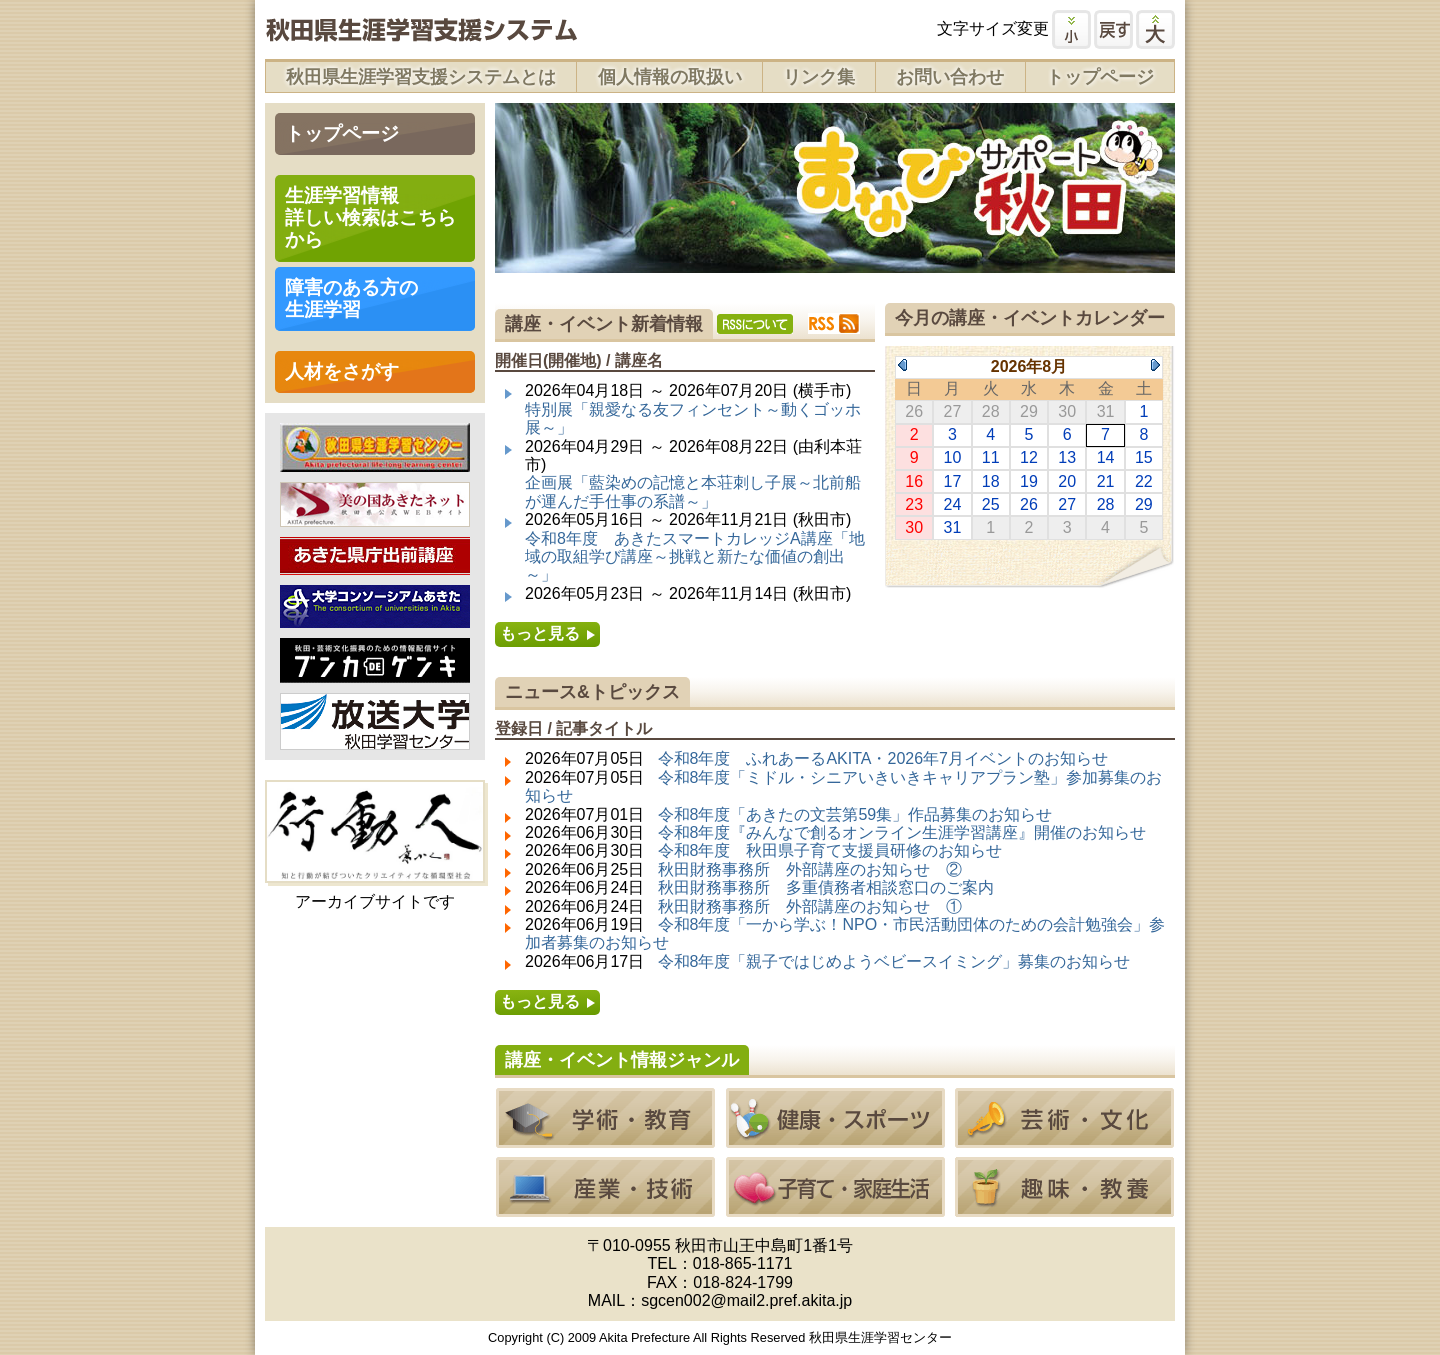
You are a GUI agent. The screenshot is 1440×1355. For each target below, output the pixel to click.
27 (1067, 504)
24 (953, 504)
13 (1067, 457)
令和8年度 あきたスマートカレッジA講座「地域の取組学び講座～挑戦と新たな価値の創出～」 (695, 557)
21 (1106, 481)
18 (991, 481)
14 (1106, 457)
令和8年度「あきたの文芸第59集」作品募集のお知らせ (855, 814)
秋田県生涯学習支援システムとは (421, 77)
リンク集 (819, 77)
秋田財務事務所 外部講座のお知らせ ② (810, 869)
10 (953, 457)
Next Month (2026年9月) (1155, 365)
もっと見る (540, 633)
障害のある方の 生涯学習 (351, 298)
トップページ (1100, 77)
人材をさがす (342, 371)
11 (991, 457)
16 (914, 481)
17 (953, 481)
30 (914, 527)
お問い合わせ (950, 77)
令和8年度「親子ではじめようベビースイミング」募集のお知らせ (894, 961)
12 (1029, 457)
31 (953, 527)
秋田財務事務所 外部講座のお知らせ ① (810, 906)
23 (914, 504)
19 (1029, 481)
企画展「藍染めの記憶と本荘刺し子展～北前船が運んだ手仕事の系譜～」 (693, 491)
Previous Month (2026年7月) (902, 365)
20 (1067, 481)
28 (1106, 504)
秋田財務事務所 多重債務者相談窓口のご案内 (826, 887)
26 (1029, 504)
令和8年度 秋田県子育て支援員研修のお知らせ (830, 850)
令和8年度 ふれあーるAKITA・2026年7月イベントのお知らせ (883, 758)
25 (991, 504)
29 (1144, 504)
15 (1144, 457)
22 (1144, 481)
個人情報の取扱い (670, 77)
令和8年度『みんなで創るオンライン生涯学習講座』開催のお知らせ (902, 832)
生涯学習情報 (370, 217)
